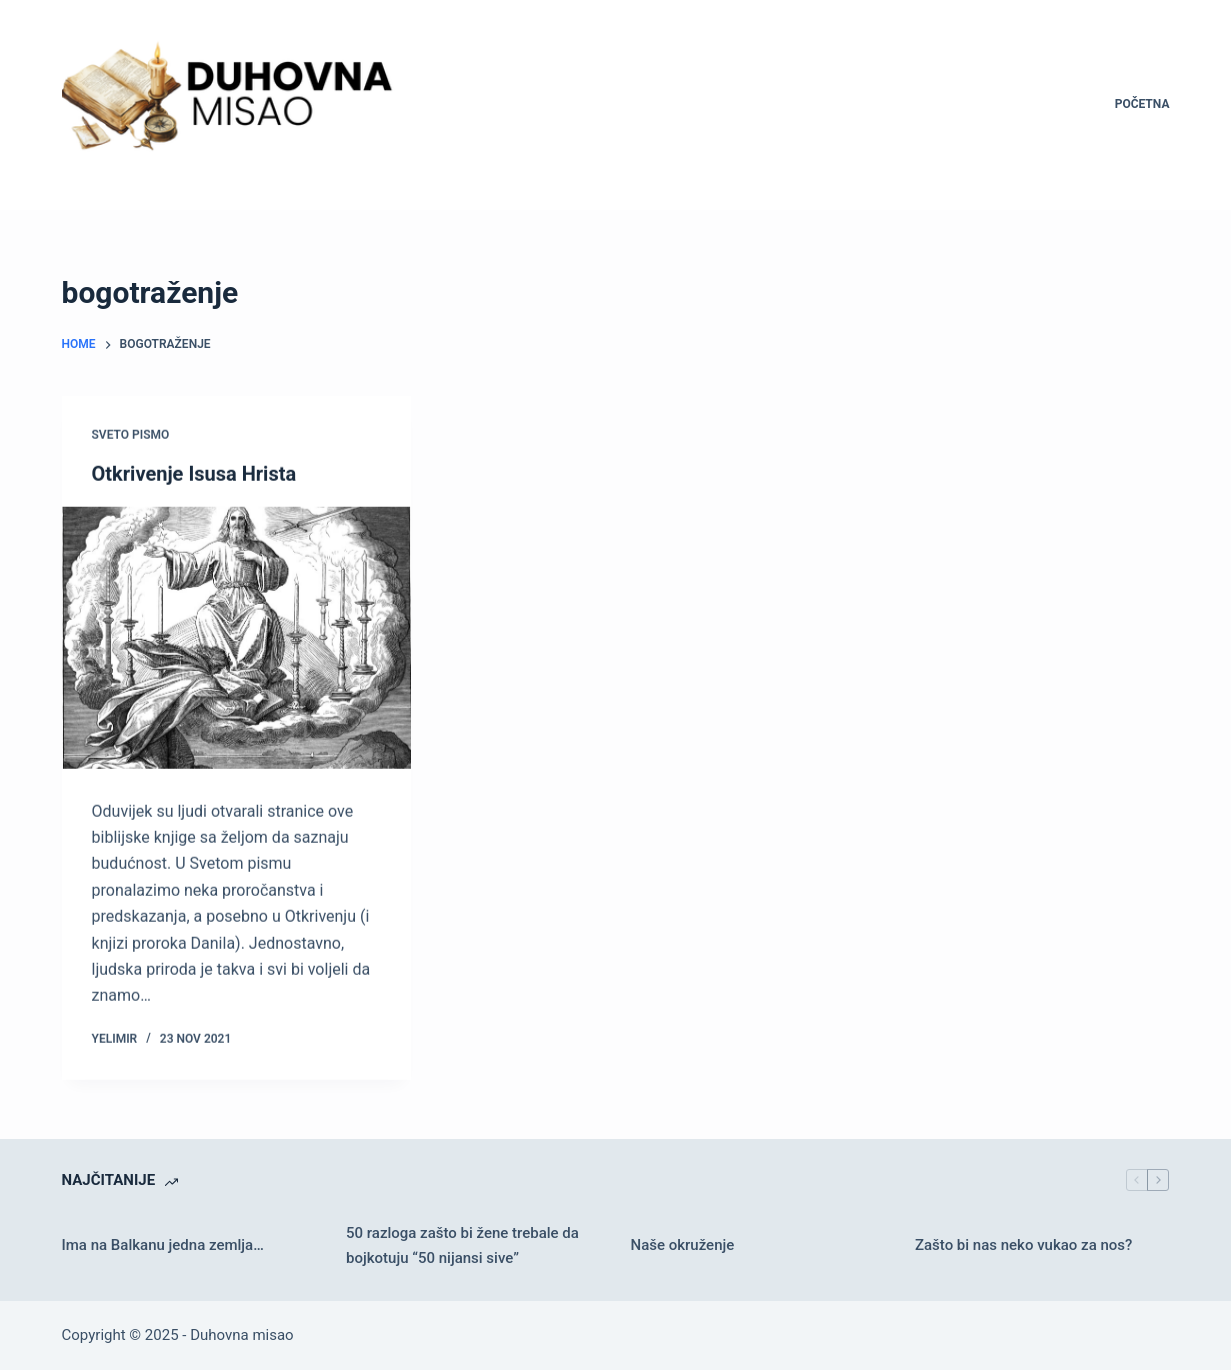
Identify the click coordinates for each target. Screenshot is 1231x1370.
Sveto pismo (131, 435)
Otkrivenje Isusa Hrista (194, 474)
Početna (1142, 104)
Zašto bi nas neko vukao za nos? (1023, 1245)
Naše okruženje (682, 1245)
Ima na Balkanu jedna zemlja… (163, 1245)
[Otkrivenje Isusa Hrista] (236, 638)
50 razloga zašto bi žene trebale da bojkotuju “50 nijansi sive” (462, 1245)
